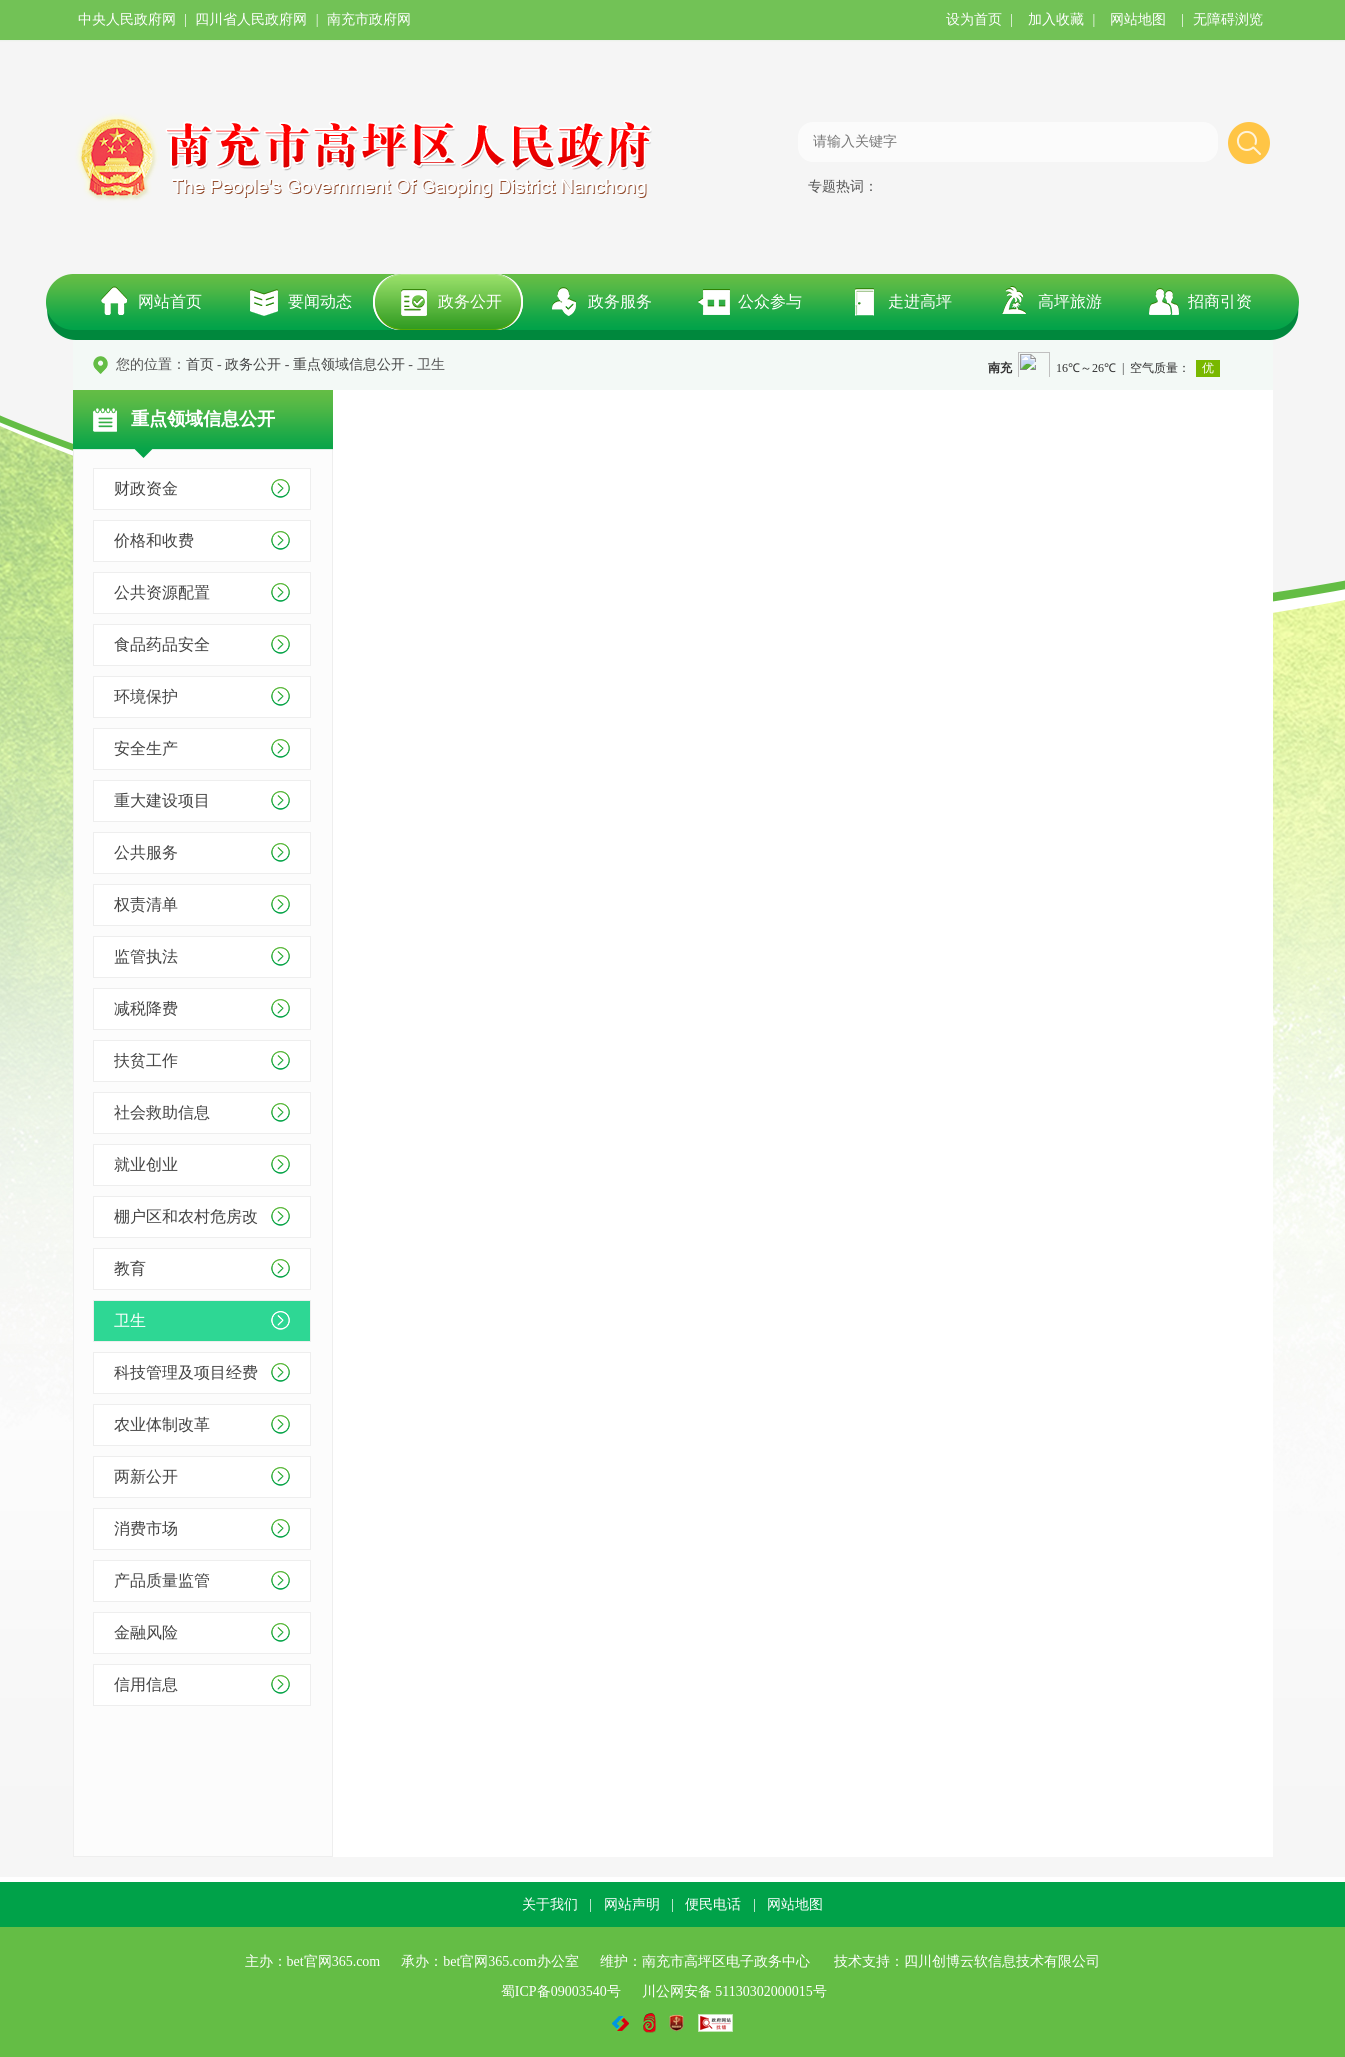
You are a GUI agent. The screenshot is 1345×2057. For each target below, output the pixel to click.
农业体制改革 (162, 1424)
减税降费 (146, 1008)
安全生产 (146, 748)
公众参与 (770, 301)
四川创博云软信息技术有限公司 (1002, 1961)
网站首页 (170, 301)
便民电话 (713, 1904)
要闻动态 (320, 301)
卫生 (130, 1320)
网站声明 (632, 1904)
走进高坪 (920, 301)
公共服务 (146, 852)
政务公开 (470, 301)
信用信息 (146, 1684)
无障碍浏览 (1228, 19)
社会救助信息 (162, 1112)
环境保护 (146, 696)
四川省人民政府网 (251, 19)
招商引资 (1220, 301)
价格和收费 (154, 540)
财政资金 (146, 488)
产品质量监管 (162, 1580)
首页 (200, 364)
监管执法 (146, 956)
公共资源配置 (162, 592)
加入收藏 (1056, 19)
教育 (130, 1268)
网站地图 (1138, 19)
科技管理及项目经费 (186, 1372)
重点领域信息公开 (349, 364)
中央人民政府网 (127, 19)
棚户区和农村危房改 (186, 1216)
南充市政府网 (369, 19)
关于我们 (550, 1904)
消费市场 (146, 1528)
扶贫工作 (146, 1060)
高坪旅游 (1070, 301)
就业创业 (146, 1164)
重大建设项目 (162, 800)
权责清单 (146, 904)
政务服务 (620, 301)
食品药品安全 (162, 644)
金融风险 (146, 1632)
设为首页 (974, 19)
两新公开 (146, 1476)
